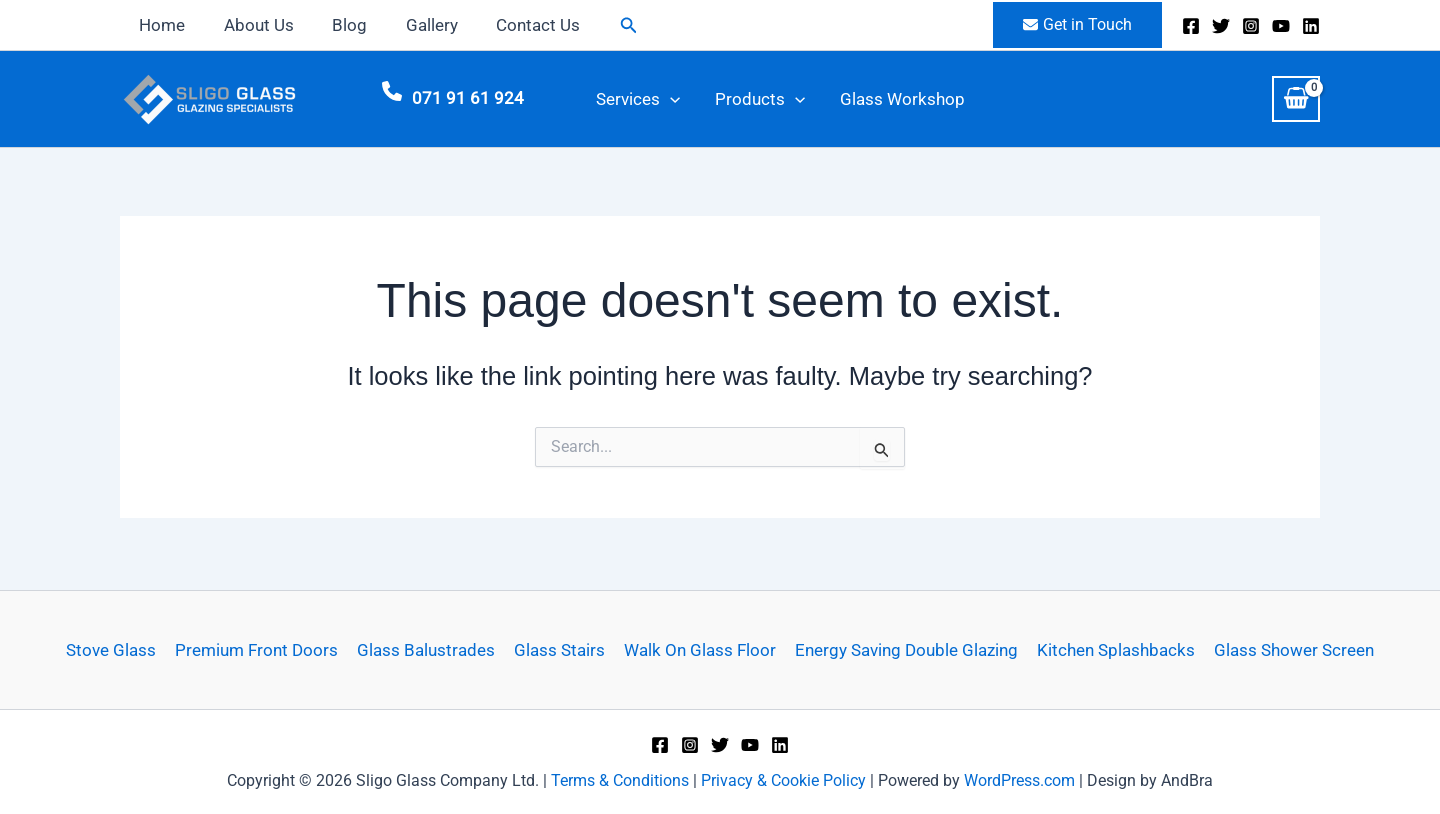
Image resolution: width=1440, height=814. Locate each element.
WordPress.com (1019, 780)
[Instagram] (1251, 26)
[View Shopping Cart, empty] (1296, 101)
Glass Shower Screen (1287, 650)
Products (737, 101)
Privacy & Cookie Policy (783, 780)
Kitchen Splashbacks (1111, 650)
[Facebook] (1191, 26)
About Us (252, 25)
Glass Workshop (864, 101)
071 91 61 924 (468, 101)
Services (630, 101)
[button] (606, 25)
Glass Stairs (560, 650)
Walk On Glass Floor (699, 650)
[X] (1221, 26)
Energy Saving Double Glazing (903, 650)
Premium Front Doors (261, 650)
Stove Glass (118, 650)
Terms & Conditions (620, 780)
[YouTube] (1281, 26)
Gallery (416, 25)
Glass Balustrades (429, 650)
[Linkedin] (1311, 26)
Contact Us (518, 25)
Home (160, 25)
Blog (338, 25)
